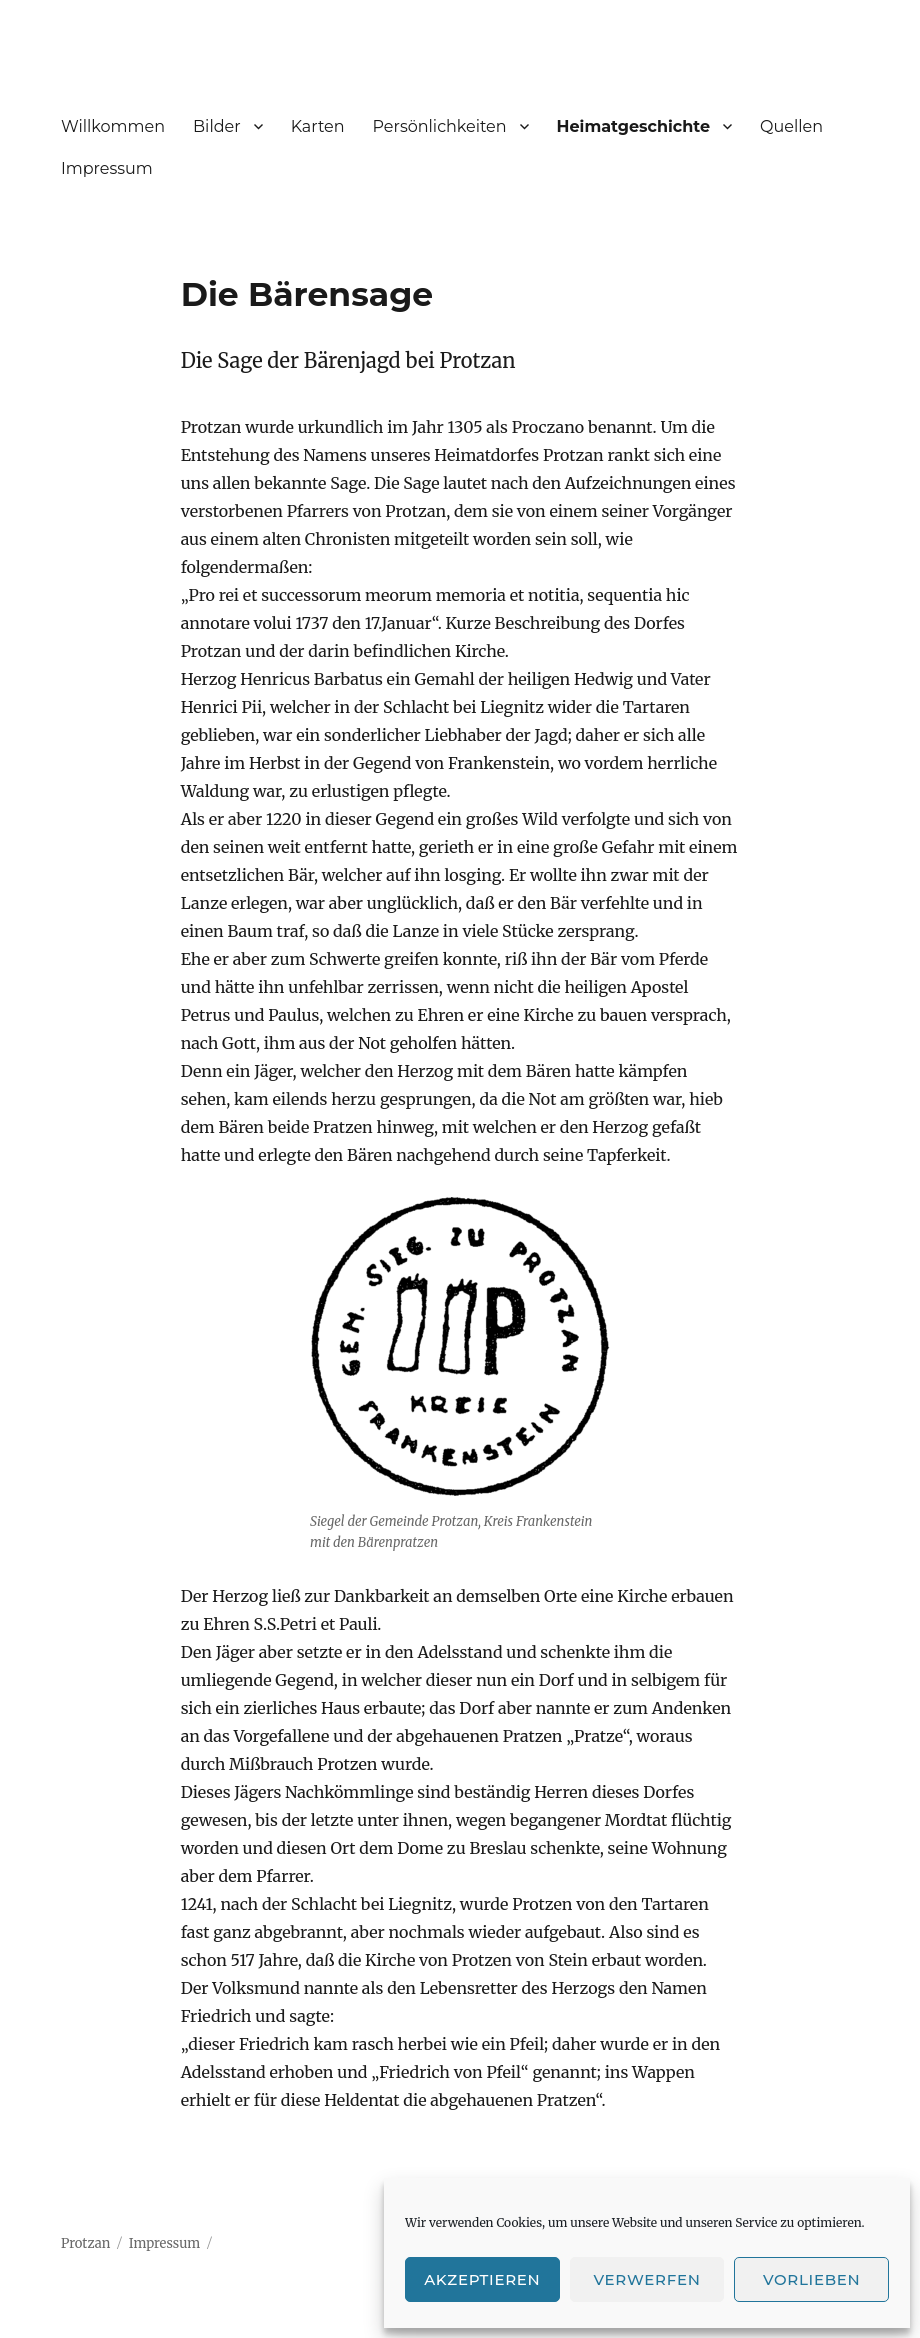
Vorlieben (811, 2279)
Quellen (791, 126)
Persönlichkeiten (440, 126)
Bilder (217, 126)
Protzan (85, 2243)
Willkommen (113, 126)
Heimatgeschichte (634, 126)
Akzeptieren (482, 2279)
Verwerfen (646, 2279)
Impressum (107, 168)
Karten (318, 126)
